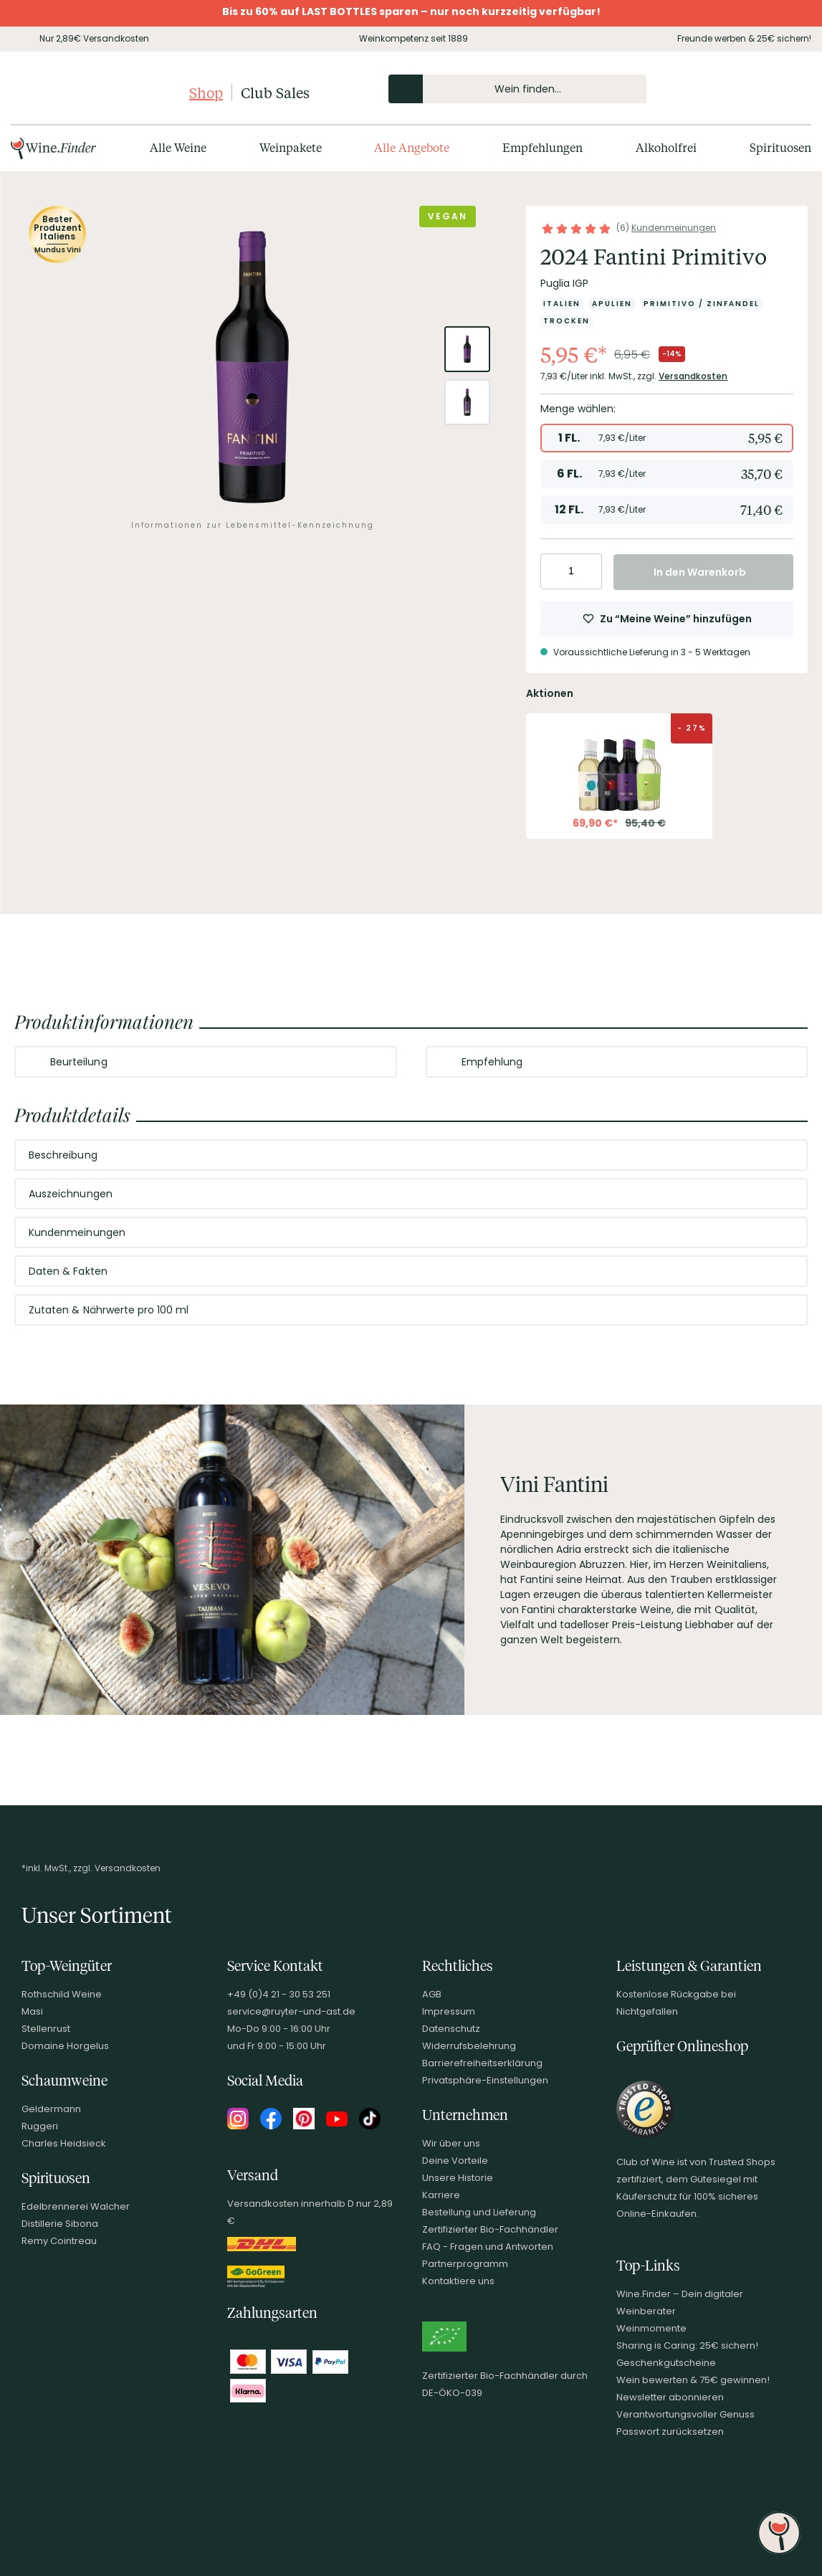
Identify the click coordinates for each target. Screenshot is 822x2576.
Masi (32, 2011)
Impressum (448, 2011)
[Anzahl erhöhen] (588, 571)
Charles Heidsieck (63, 2143)
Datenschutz (451, 2028)
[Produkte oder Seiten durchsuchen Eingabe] (517, 89)
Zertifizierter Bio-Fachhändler (490, 2229)
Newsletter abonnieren (670, 2397)
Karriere (441, 2195)
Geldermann (51, 2109)
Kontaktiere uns (458, 2281)
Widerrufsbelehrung (469, 2046)
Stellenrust (45, 2028)
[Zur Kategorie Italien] (561, 304)
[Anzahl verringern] (553, 571)
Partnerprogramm (465, 2264)
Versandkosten (693, 376)
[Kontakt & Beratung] (715, 89)
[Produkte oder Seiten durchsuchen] (405, 89)
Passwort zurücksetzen (670, 2431)
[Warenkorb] (788, 89)
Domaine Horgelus (65, 2046)
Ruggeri (39, 2126)
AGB (431, 1994)
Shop (206, 92)
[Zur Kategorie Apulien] (612, 304)
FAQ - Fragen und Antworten (487, 2246)
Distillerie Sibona (59, 2223)
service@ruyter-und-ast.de (291, 2011)
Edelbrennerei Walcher (75, 2206)
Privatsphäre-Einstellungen (485, 2080)
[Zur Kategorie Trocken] (566, 321)
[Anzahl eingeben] (571, 571)
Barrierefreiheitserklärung (482, 2063)
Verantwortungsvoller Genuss (685, 2414)
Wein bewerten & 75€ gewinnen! (693, 2380)
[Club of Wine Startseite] (98, 92)
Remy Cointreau (59, 2241)
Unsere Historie (457, 2178)
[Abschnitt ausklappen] (374, 1062)
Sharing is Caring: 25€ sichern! (687, 2345)
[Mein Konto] (739, 89)
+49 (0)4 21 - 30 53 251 (278, 1994)
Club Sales (275, 92)
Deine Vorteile (455, 2160)
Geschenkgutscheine (666, 2363)
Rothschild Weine (61, 1994)
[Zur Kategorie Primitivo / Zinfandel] (702, 304)
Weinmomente (651, 2328)
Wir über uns (451, 2143)
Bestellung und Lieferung (479, 2212)
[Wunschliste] (764, 89)
